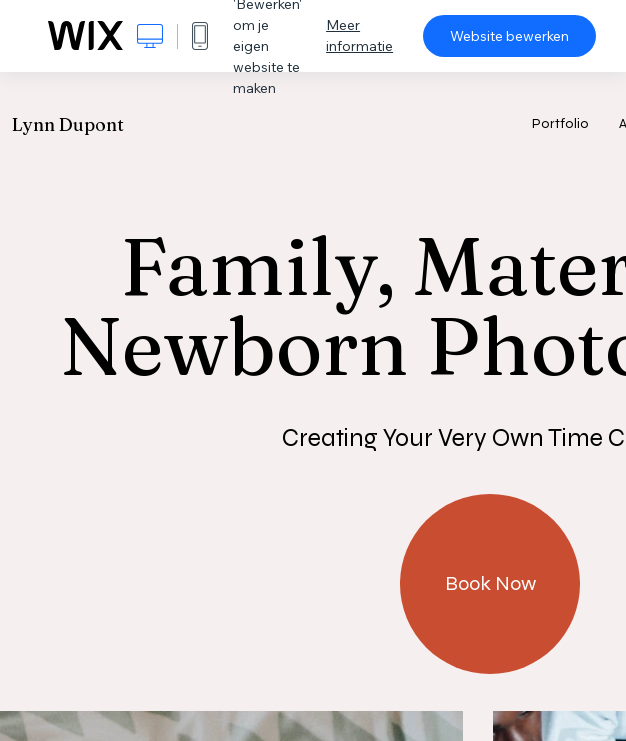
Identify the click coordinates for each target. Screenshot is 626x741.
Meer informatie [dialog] (359, 35)
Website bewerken (509, 36)
